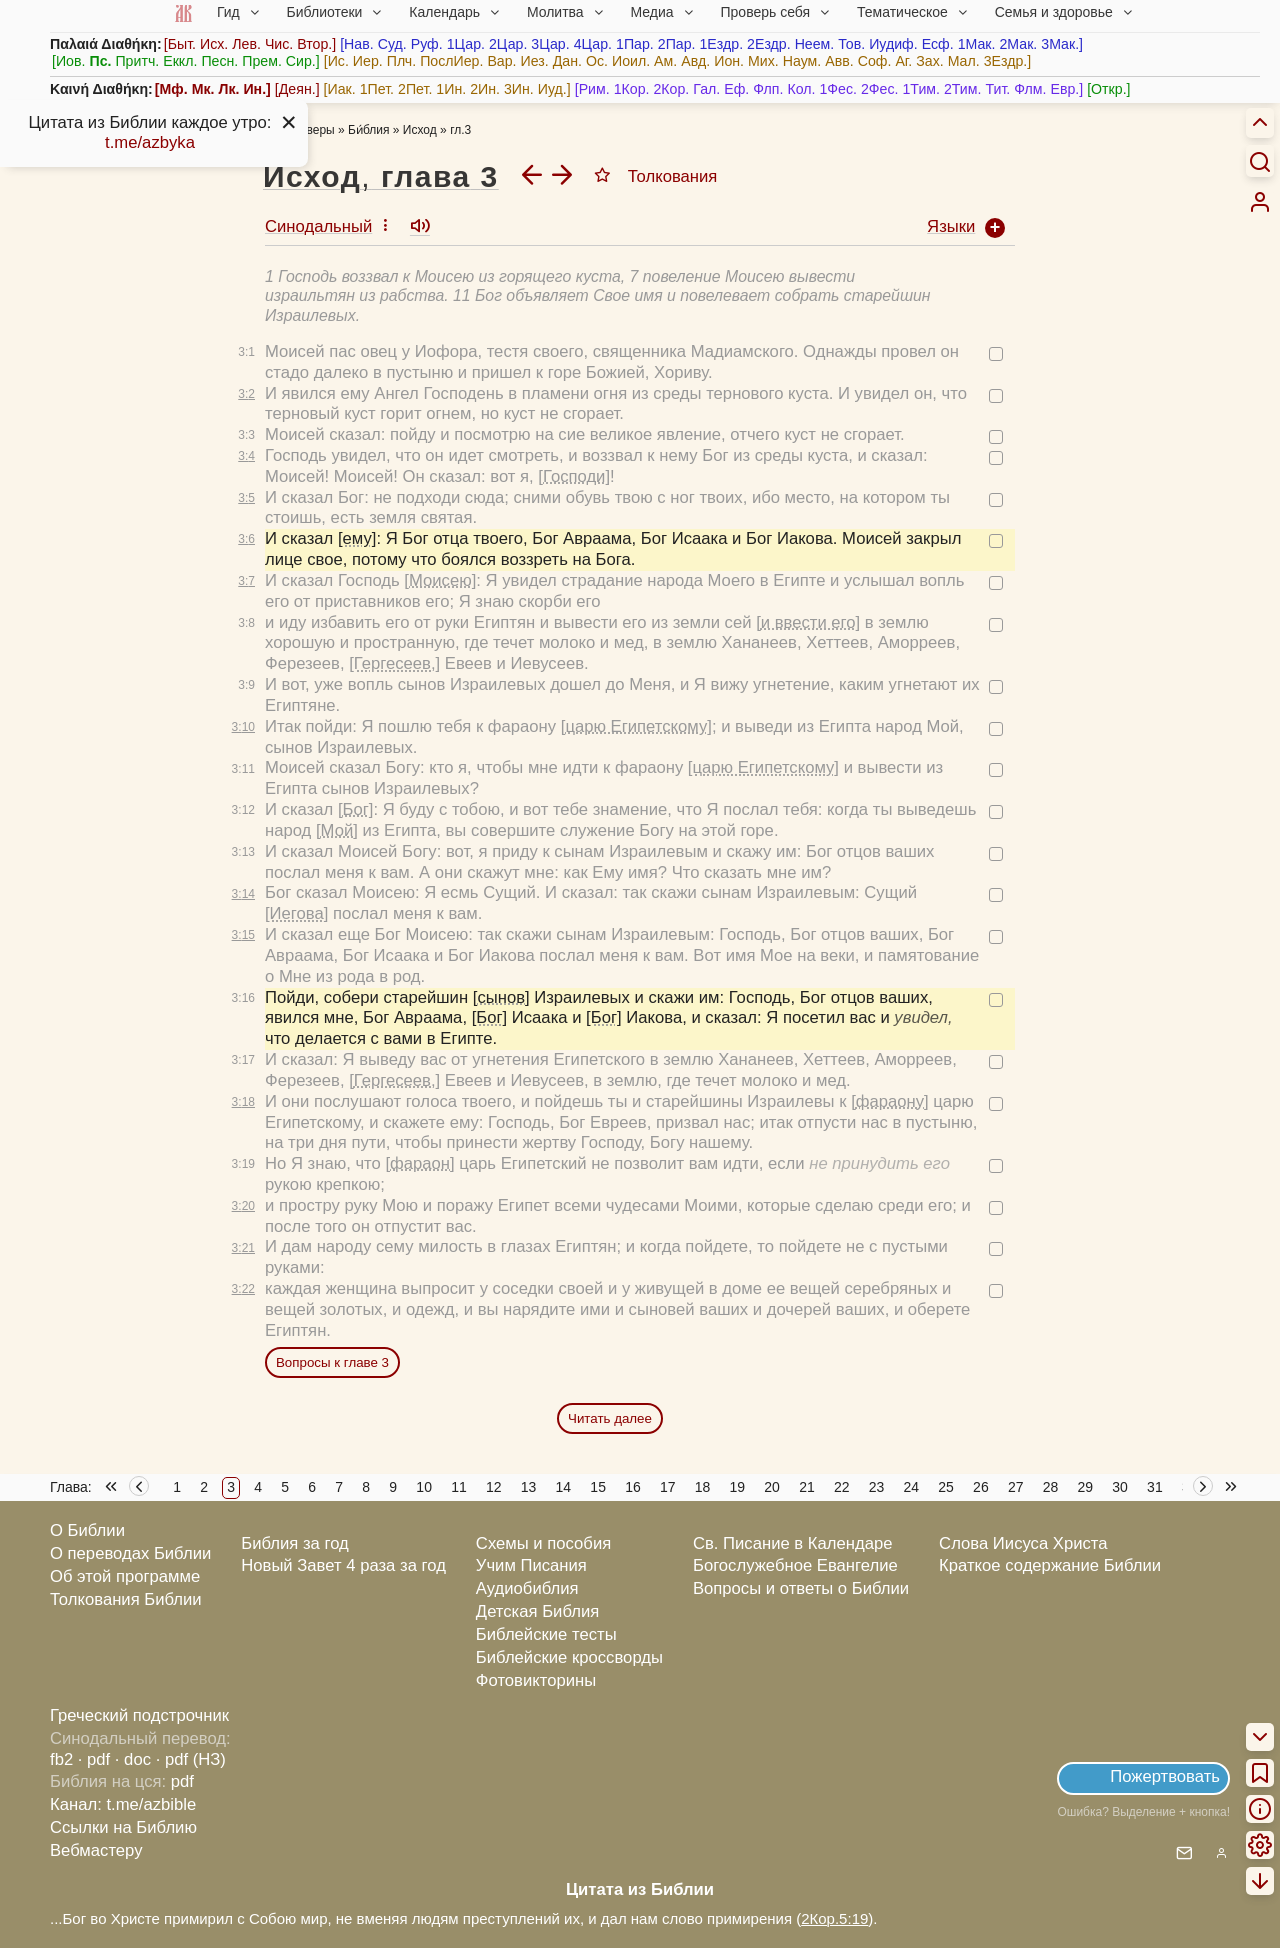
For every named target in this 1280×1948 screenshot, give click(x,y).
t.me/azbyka (150, 142)
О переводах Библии (130, 1553)
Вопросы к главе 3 (332, 1362)
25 (946, 1487)
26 (981, 1487)
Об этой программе (125, 1576)
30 (1120, 1487)
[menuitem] (1260, 202)
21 (807, 1487)
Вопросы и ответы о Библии (801, 1588)
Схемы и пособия (543, 1543)
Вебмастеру (96, 1850)
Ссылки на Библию (123, 1827)
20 (772, 1487)
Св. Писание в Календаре (793, 1543)
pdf (182, 1781)
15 (598, 1487)
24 (912, 1487)
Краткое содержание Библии (1050, 1565)
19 (738, 1487)
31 (1155, 1487)
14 (564, 1487)
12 (494, 1487)
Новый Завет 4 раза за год (343, 1565)
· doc (133, 1759)
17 (668, 1487)
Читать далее (610, 1418)
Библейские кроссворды (569, 1657)
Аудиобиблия (527, 1588)
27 (1016, 1487)
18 (703, 1487)
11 (459, 1487)
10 (424, 1487)
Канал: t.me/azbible (123, 1804)
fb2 (61, 1759)
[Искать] (1260, 161)
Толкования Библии (126, 1599)
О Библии (87, 1530)
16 (633, 1487)
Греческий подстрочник (139, 1715)
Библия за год (295, 1543)
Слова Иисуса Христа (1023, 1543)
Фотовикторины (536, 1680)
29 (1086, 1487)
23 (877, 1487)
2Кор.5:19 (834, 1918)
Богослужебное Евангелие (795, 1565)
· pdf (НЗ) (191, 1759)
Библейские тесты (546, 1634)
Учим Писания (531, 1565)
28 (1051, 1487)
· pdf (94, 1759)
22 (842, 1487)
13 (529, 1487)
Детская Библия (537, 1611)
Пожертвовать (1165, 1776)
